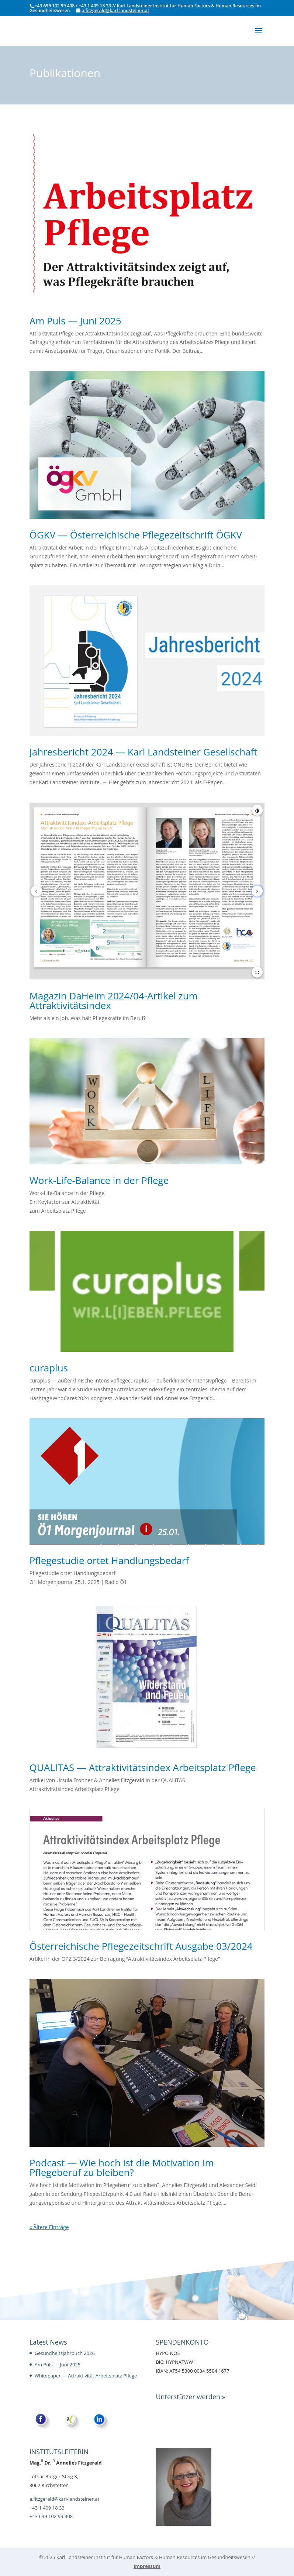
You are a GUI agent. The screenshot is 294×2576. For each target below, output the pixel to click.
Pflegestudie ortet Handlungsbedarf (110, 1560)
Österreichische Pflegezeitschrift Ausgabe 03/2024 (141, 1946)
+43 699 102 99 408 (51, 2516)
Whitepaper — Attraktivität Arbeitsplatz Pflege (86, 2375)
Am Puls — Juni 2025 (77, 320)
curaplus (50, 1367)
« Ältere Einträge (49, 2227)
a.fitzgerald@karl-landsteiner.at (64, 2499)
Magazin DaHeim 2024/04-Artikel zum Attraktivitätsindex (114, 1000)
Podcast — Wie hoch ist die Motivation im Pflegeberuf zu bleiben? (122, 2167)
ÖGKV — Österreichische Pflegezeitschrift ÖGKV (137, 534)
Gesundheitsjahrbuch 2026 (65, 2353)
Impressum (147, 2566)
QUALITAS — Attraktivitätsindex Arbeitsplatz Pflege (144, 1767)
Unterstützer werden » (190, 2396)
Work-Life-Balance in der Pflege (100, 1180)
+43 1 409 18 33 (47, 2507)
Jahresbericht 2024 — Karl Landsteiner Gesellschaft (145, 751)
